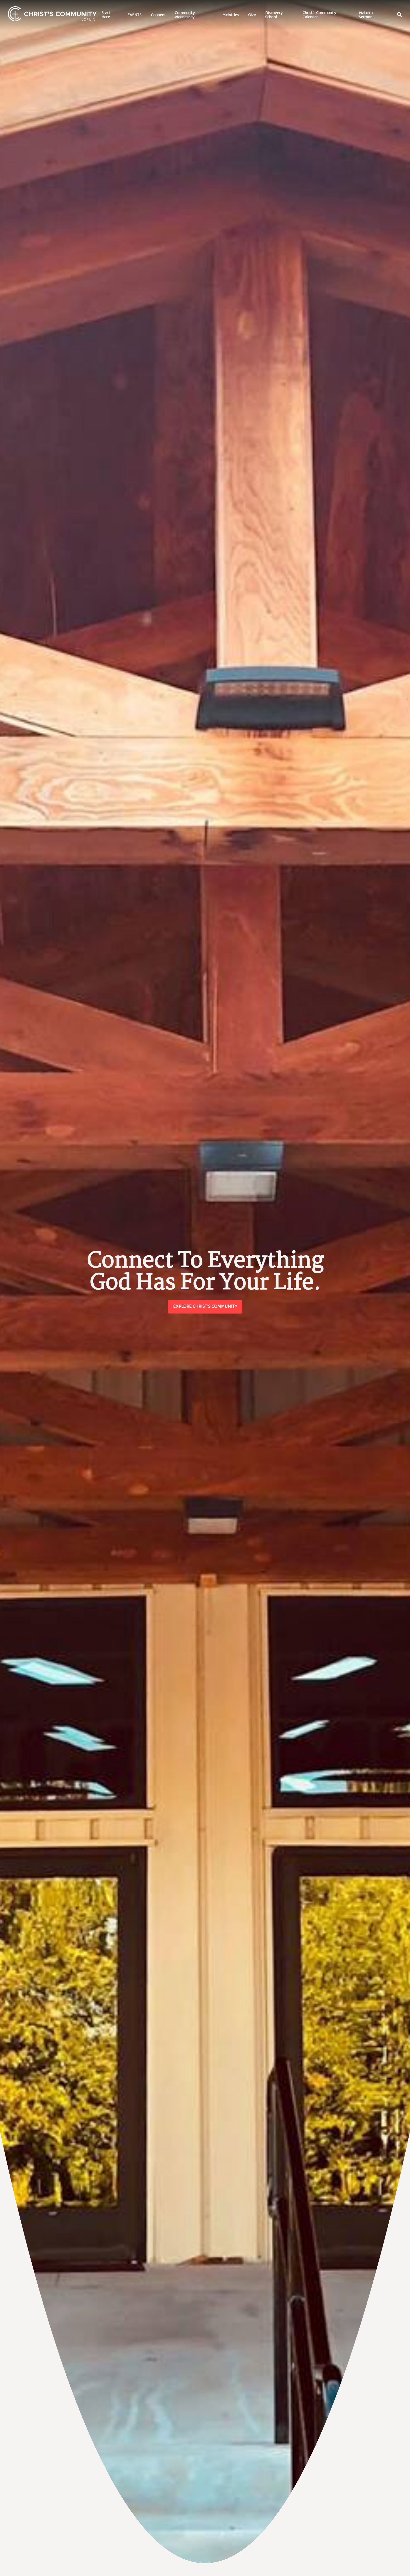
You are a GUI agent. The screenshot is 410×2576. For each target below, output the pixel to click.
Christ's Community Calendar (319, 15)
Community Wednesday (185, 15)
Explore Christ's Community (205, 1306)
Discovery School (274, 15)
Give (252, 15)
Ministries (230, 15)
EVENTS (134, 15)
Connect (158, 15)
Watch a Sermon (366, 15)
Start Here (105, 15)
